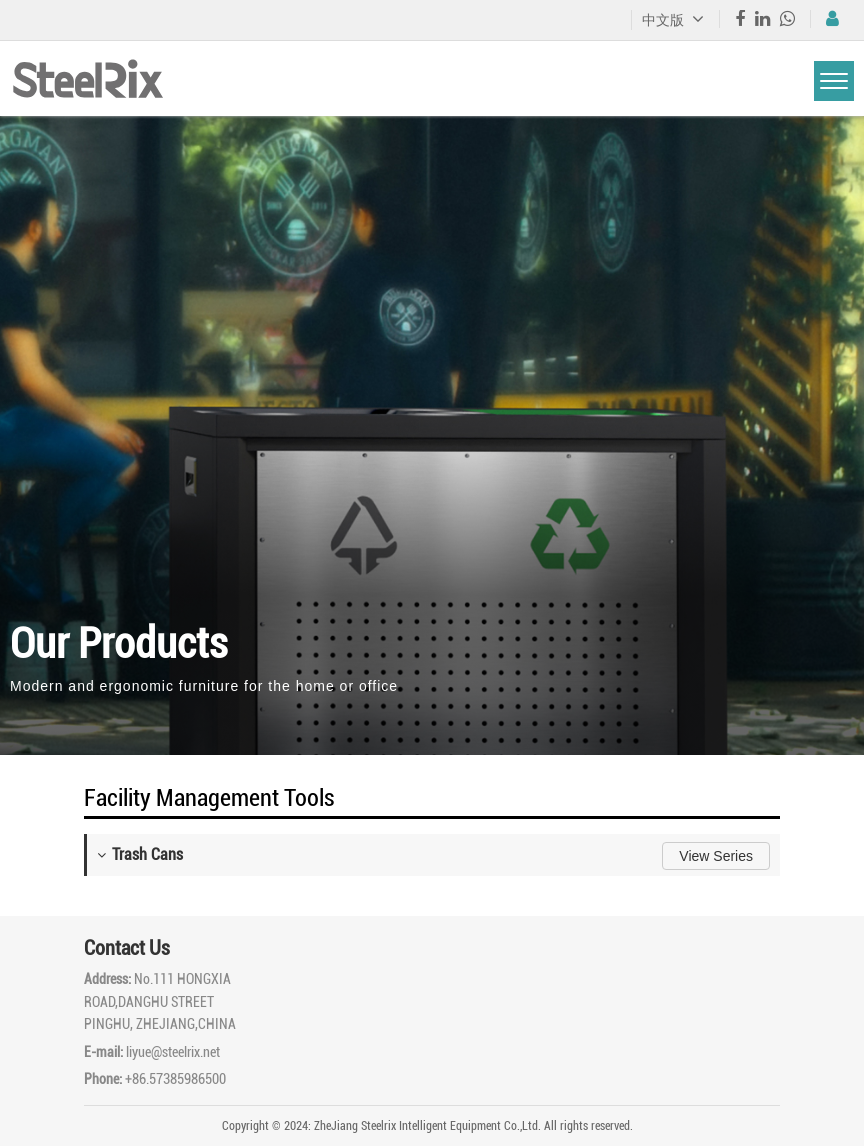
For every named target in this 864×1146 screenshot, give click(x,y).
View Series (716, 856)
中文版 (673, 20)
